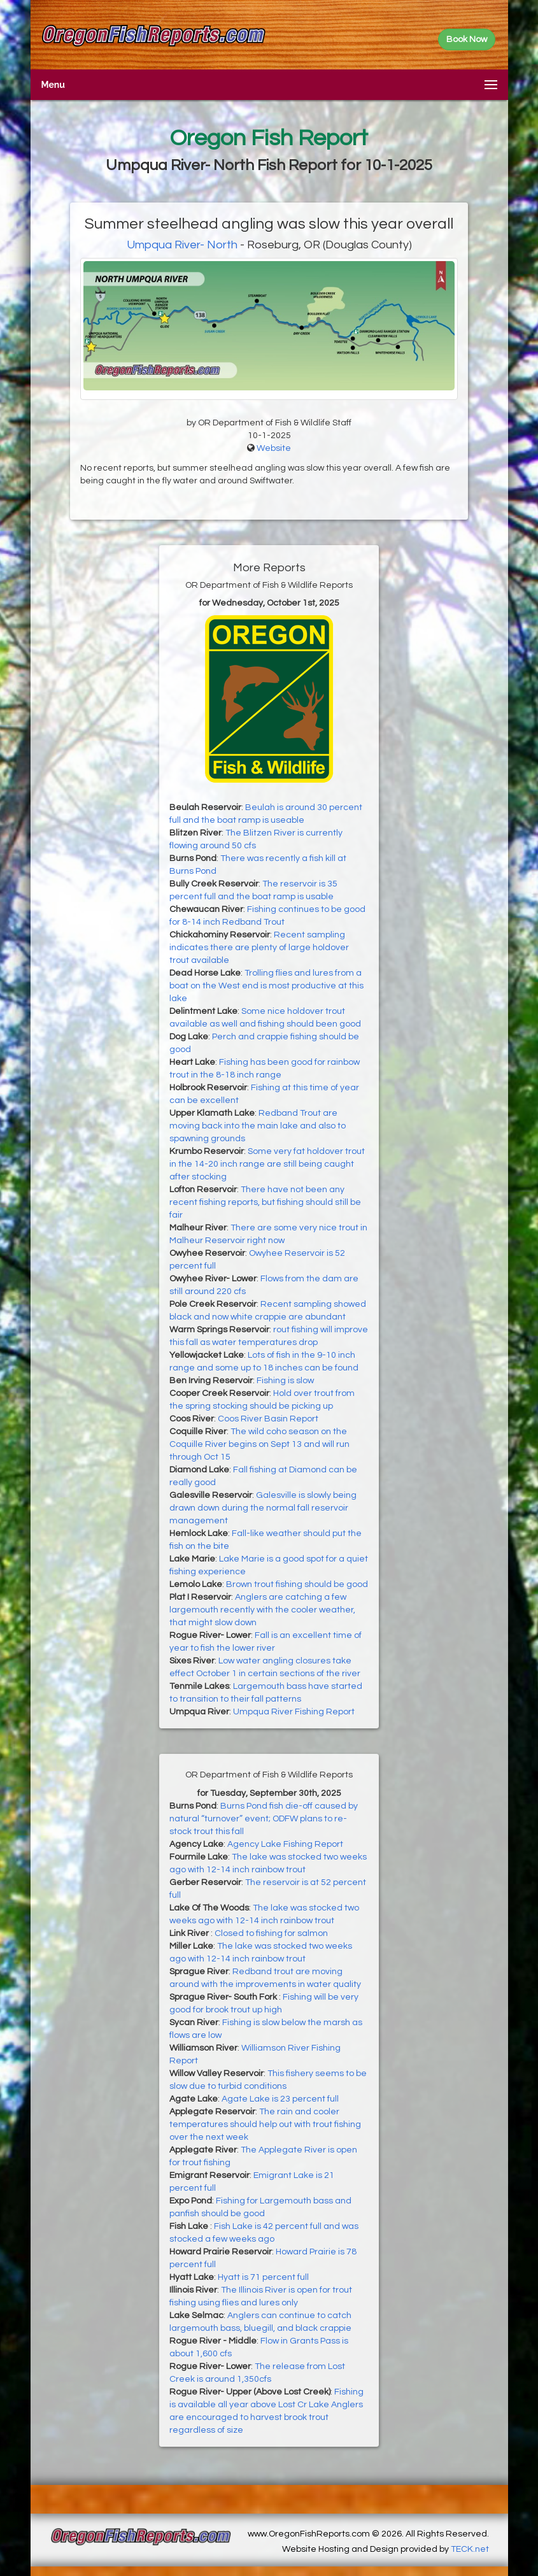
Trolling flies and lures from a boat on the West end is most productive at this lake (266, 986)
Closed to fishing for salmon (271, 1933)
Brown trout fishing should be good (297, 1584)
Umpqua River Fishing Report (294, 1711)
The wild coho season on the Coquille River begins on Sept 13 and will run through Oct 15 (259, 1444)
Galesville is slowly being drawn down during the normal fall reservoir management (263, 1508)
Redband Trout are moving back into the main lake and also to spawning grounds (257, 1126)
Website (274, 448)
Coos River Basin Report (268, 1418)
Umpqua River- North (183, 245)
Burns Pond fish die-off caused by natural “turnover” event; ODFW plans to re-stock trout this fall (263, 1819)
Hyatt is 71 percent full (263, 2277)
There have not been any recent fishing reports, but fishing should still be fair (265, 1202)
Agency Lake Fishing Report (285, 1844)
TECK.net (470, 2549)
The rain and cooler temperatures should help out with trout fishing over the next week (265, 2124)
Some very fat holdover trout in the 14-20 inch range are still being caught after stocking (267, 1164)
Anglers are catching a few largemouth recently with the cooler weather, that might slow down (262, 1610)
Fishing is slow (285, 1380)
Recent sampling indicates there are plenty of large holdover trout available (259, 947)
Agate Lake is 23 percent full (280, 2099)
